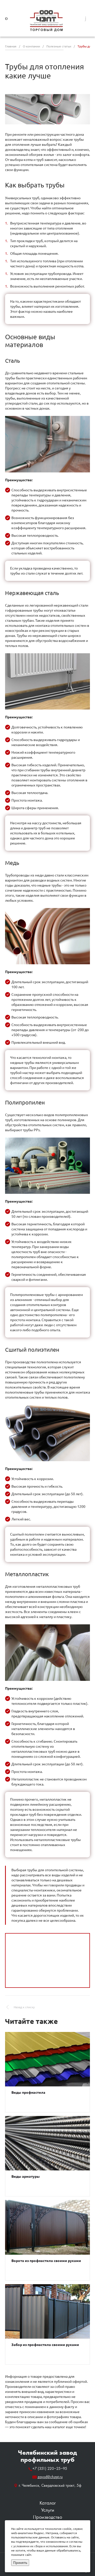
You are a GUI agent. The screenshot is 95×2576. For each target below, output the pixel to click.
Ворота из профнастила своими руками (46, 2261)
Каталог (48, 2503)
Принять (20, 2563)
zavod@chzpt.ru (50, 2477)
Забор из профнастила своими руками (45, 2345)
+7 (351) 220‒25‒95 (49, 2469)
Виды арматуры (25, 2176)
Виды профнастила (28, 2092)
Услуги (47, 2510)
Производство (47, 2517)
